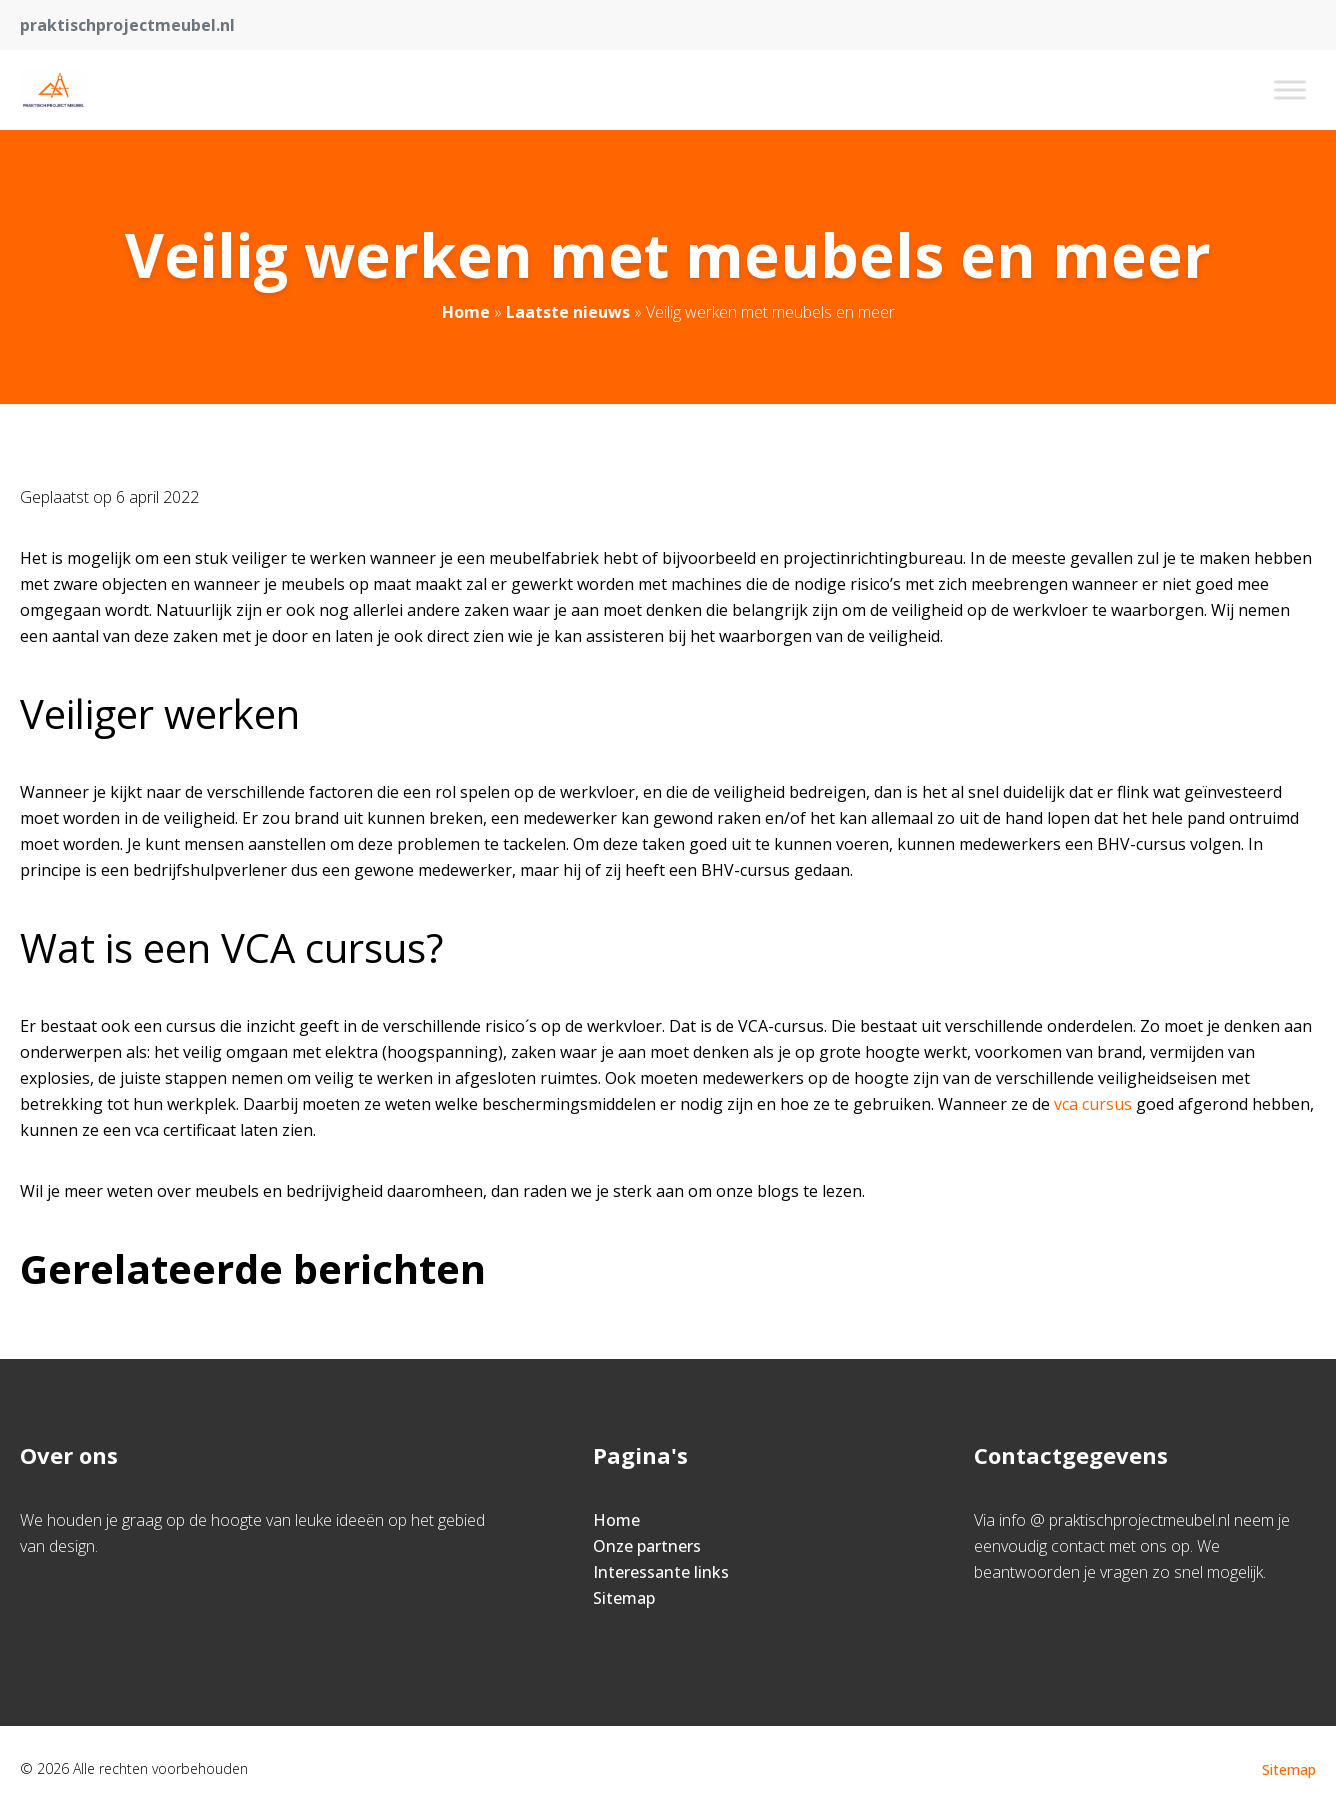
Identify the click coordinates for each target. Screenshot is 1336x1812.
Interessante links (661, 1572)
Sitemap (624, 1598)
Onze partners (647, 1546)
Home (466, 312)
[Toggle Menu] (1290, 89)
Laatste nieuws (568, 312)
